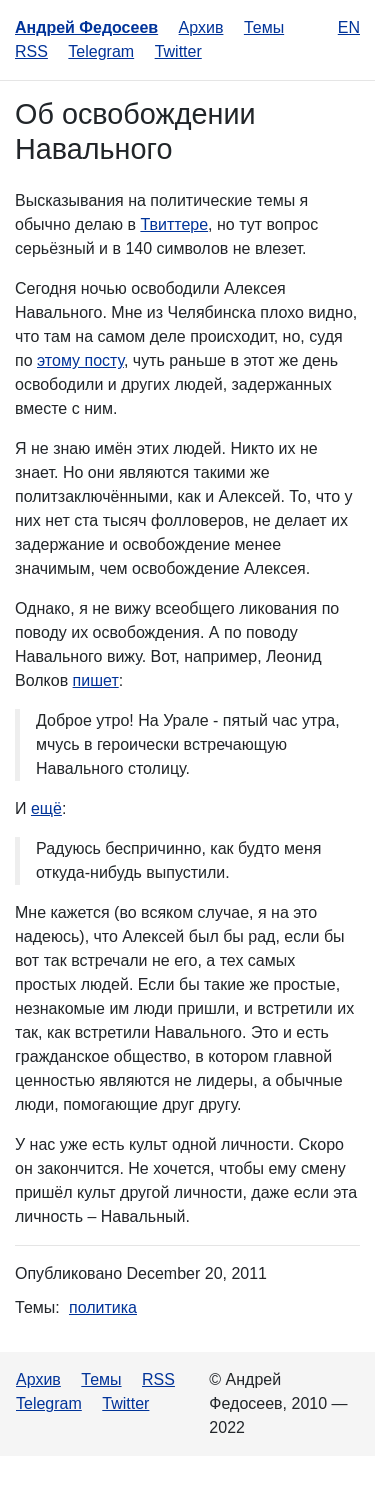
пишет (96, 680)
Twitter (178, 51)
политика (103, 1307)
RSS (31, 51)
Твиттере (174, 224)
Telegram (101, 51)
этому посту (80, 360)
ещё (46, 808)
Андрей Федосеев (86, 27)
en (349, 27)
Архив (201, 27)
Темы (264, 27)
